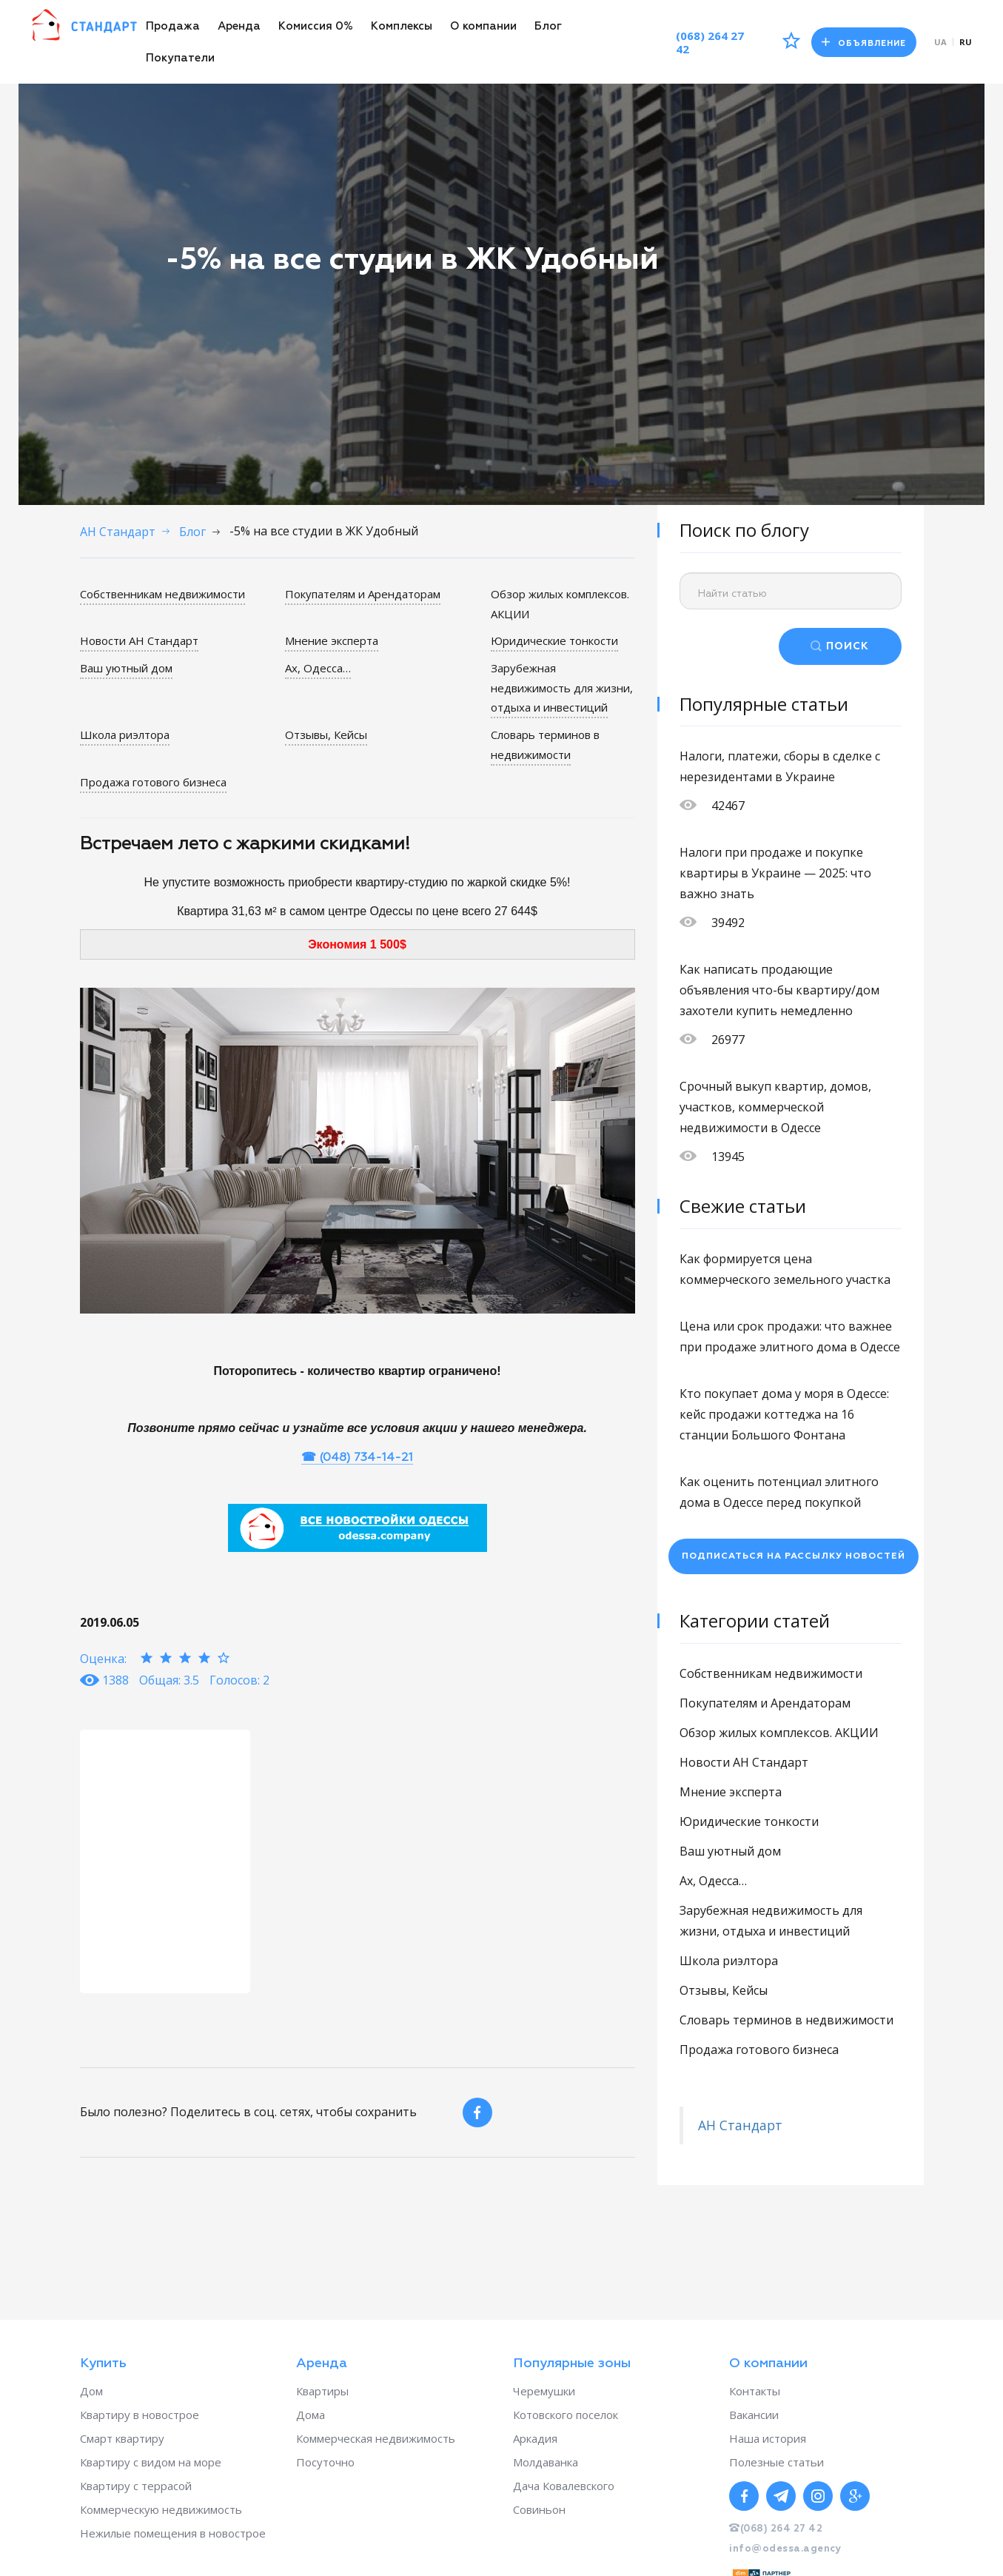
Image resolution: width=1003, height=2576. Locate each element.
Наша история (767, 2438)
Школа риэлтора (125, 733)
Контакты (754, 2390)
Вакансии (754, 2414)
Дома (310, 2414)
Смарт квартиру (122, 2438)
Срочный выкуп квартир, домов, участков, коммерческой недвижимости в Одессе (775, 1107)
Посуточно (325, 2462)
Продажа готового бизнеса (153, 779)
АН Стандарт (740, 2125)
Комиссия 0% (315, 26)
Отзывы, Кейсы (326, 733)
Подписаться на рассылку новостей (793, 1556)
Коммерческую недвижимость (161, 2509)
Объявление (863, 42)
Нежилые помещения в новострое (173, 2533)
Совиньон (539, 2509)
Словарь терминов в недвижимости (545, 743)
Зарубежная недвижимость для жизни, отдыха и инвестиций (562, 687)
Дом (91, 2390)
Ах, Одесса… (318, 667)
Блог (548, 26)
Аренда (239, 26)
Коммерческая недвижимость (375, 2438)
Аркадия (535, 2438)
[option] (165, 1858)
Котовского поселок (565, 2414)
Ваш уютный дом (126, 667)
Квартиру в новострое (139, 2414)
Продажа (173, 26)
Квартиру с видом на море (150, 2462)
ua (940, 41)
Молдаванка (545, 2462)
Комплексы (401, 26)
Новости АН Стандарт (139, 640)
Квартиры (322, 2390)
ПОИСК (847, 646)
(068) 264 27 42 (707, 42)
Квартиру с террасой (136, 2485)
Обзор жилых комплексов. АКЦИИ (779, 1732)
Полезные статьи (776, 2462)
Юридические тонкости (554, 640)
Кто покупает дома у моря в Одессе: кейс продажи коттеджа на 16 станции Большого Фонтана (784, 1414)
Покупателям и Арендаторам (362, 593)
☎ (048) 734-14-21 (357, 1455)
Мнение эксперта (331, 640)
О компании (483, 26)
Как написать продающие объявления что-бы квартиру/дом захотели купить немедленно (779, 990)
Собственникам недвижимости (162, 593)
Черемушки (544, 2390)
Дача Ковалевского (563, 2485)
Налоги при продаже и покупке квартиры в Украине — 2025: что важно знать (775, 873)
